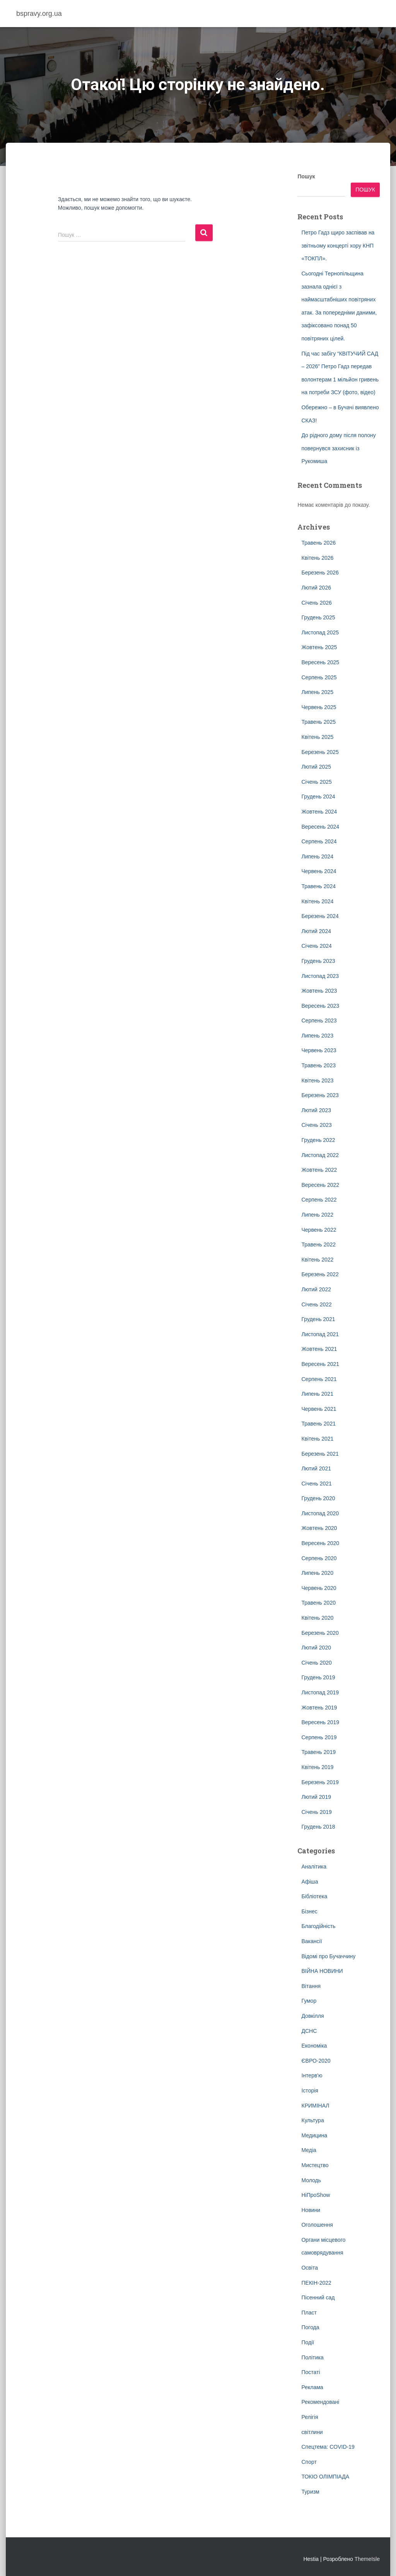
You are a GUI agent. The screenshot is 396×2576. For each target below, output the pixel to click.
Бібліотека (314, 1896)
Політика (312, 2357)
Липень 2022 (317, 1215)
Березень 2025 (319, 752)
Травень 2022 (318, 1244)
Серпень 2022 (318, 1200)
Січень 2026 (316, 603)
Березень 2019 (319, 1782)
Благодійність (318, 1926)
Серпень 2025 (318, 677)
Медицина (314, 2135)
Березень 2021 (319, 1454)
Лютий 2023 (316, 1110)
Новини (310, 2210)
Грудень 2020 (318, 1498)
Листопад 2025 (320, 632)
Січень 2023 (316, 1125)
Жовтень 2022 (319, 1170)
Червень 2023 (318, 1050)
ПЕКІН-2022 (316, 2283)
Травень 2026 (318, 543)
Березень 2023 (319, 1095)
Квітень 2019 (317, 1767)
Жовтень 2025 (319, 647)
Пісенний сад (318, 2297)
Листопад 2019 (320, 1692)
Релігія (309, 2417)
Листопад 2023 (320, 976)
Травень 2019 (318, 1752)
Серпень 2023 (318, 1020)
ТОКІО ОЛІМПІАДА (325, 2476)
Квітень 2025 (317, 737)
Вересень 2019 (320, 1722)
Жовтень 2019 (319, 1707)
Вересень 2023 (320, 1006)
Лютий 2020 (316, 1647)
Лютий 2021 (316, 1468)
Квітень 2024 (317, 901)
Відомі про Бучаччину (328, 1956)
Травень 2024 (318, 886)
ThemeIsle (367, 2559)
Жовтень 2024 (319, 812)
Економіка (314, 2046)
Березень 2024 (319, 916)
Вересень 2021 (320, 1364)
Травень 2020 (318, 1603)
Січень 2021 (316, 1483)
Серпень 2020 (318, 1558)
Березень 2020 (319, 1633)
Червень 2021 (318, 1409)
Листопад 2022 (320, 1155)
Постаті (310, 2372)
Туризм (310, 2492)
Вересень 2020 (320, 1543)
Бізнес (309, 1911)
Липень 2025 (317, 692)
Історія (309, 2090)
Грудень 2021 (318, 1319)
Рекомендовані (320, 2402)
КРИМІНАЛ (315, 2106)
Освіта (309, 2268)
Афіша (309, 1882)
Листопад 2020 (320, 1513)
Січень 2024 (316, 946)
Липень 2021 (317, 1394)
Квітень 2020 (317, 1618)
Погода (310, 2327)
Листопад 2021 (320, 1334)
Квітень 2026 (317, 558)
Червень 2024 (318, 871)
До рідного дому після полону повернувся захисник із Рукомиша (338, 448)
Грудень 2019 (318, 1677)
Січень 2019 (316, 1812)
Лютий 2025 (316, 767)
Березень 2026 (319, 572)
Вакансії (311, 1941)
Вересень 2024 (320, 827)
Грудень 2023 (318, 961)
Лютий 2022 (316, 1289)
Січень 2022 (316, 1304)
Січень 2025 (316, 782)
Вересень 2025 (320, 662)
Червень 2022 (318, 1230)
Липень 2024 (317, 856)
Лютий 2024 (316, 931)
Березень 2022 (319, 1274)
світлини (312, 2432)
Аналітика (313, 1866)
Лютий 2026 (316, 588)
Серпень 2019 (318, 1737)
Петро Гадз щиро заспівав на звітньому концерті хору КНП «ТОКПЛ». (337, 245)
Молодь (311, 2180)
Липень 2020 (317, 1573)
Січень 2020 (316, 1663)
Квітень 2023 (317, 1080)
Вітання (311, 1986)
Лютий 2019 (316, 1797)
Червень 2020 (318, 1588)
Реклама (312, 2387)
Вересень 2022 (320, 1185)
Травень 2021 (318, 1423)
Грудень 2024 (318, 796)
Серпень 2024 (318, 841)
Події (307, 2342)
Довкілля (312, 2016)
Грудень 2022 (318, 1140)
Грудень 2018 (318, 1827)
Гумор (308, 2001)
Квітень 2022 (317, 1259)
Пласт (308, 2312)
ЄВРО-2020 (315, 2061)
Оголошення (317, 2225)
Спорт (308, 2462)
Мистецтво (314, 2165)
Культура (312, 2120)
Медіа (308, 2150)
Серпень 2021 (318, 1379)
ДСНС (309, 2031)
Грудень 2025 (318, 617)
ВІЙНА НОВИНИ (322, 1971)
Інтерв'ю (311, 2075)
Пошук (306, 176)
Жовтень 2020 (319, 1528)
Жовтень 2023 (319, 991)
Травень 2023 (318, 1065)
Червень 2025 (318, 707)
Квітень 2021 (317, 1439)
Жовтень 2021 (319, 1349)
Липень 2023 (317, 1035)
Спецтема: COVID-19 (327, 2447)
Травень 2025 (318, 722)
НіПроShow (315, 2195)
